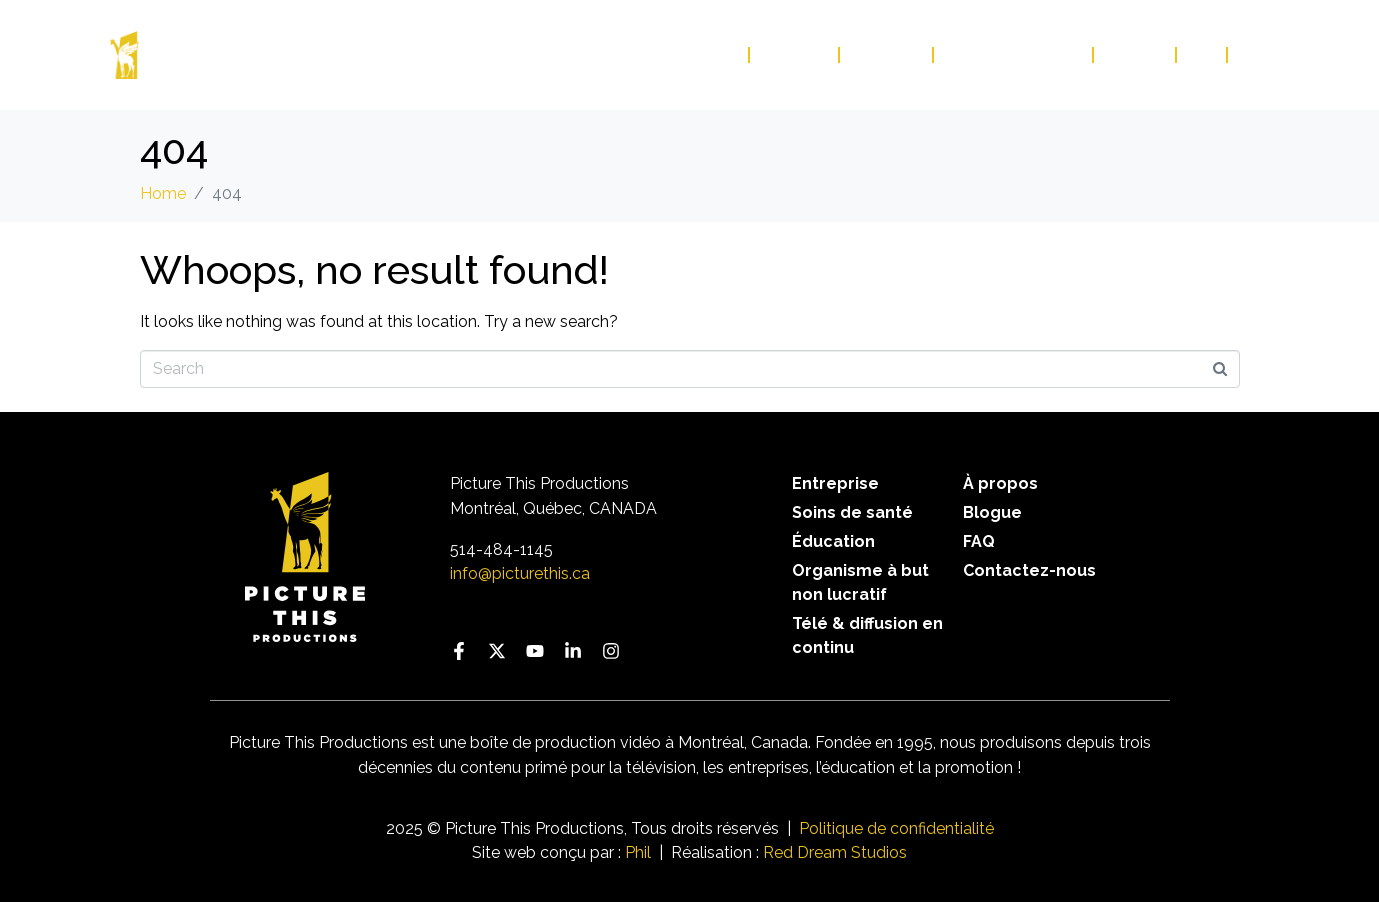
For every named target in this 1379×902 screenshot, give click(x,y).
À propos (887, 55)
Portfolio (693, 55)
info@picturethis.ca (520, 573)
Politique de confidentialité (896, 828)
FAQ (1202, 55)
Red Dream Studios (835, 852)
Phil (638, 852)
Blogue (1135, 55)
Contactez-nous (1014, 55)
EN (1249, 55)
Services (795, 55)
